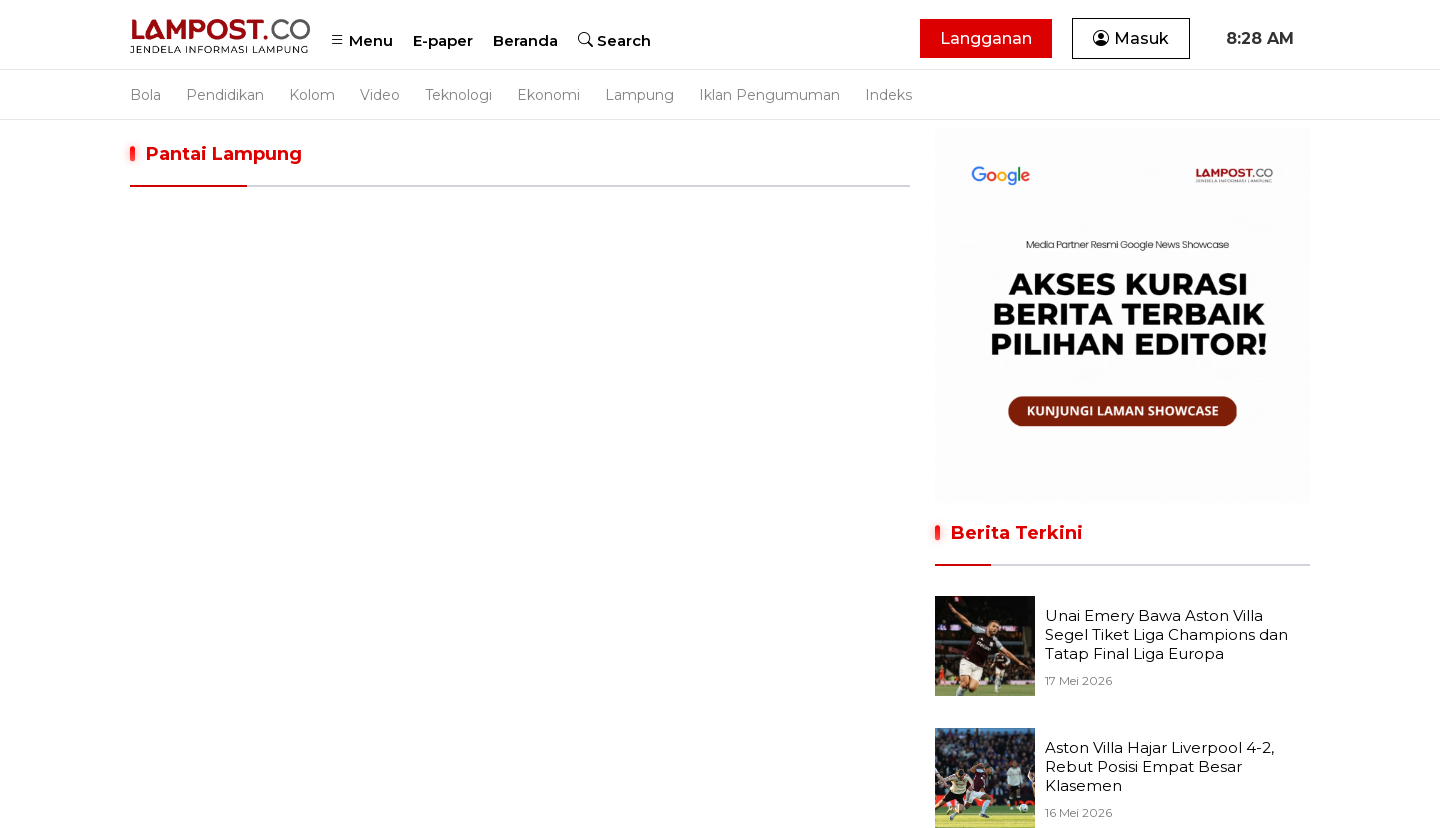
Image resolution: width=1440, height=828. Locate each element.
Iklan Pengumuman (769, 95)
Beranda (525, 40)
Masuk (1131, 38)
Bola (145, 95)
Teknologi (458, 95)
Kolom (312, 95)
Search (614, 40)
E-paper (443, 40)
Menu (361, 40)
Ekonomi (548, 95)
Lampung (639, 95)
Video (380, 95)
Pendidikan (225, 95)
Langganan (986, 38)
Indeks (888, 95)
